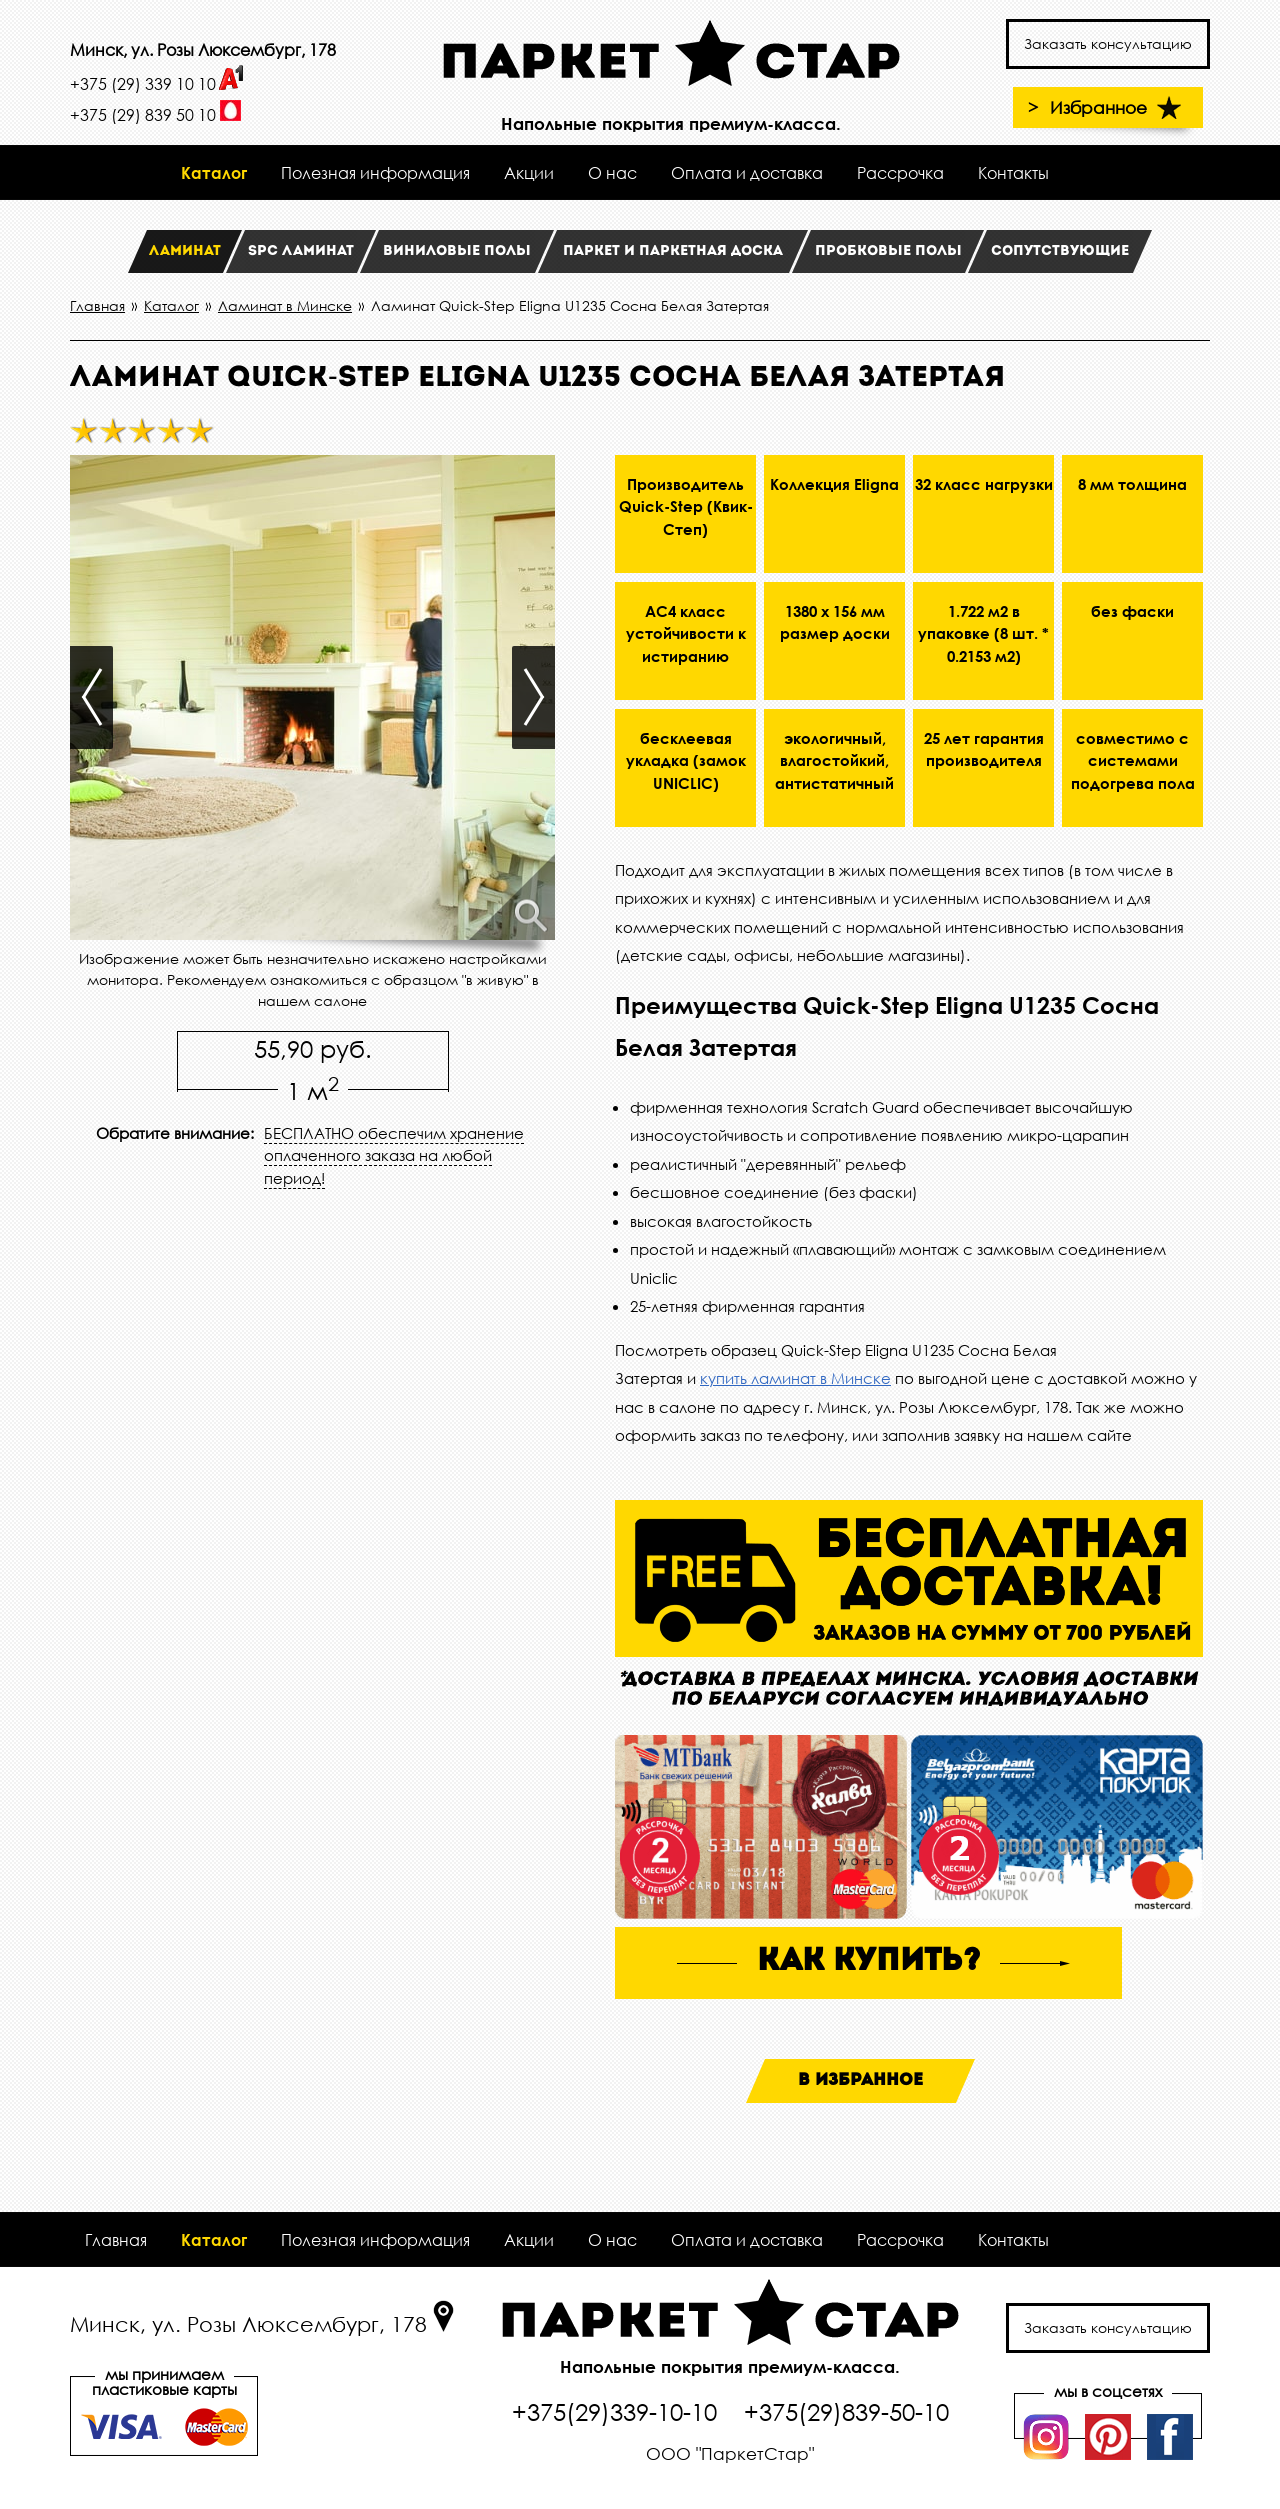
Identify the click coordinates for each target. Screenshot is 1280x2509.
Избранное (1118, 107)
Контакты (1013, 172)
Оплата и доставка (747, 172)
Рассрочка (900, 172)
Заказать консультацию (1108, 43)
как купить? (868, 1962)
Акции (529, 172)
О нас (612, 172)
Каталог (214, 172)
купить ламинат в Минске (795, 1378)
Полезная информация (375, 172)
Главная (116, 2239)
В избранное (860, 2080)
